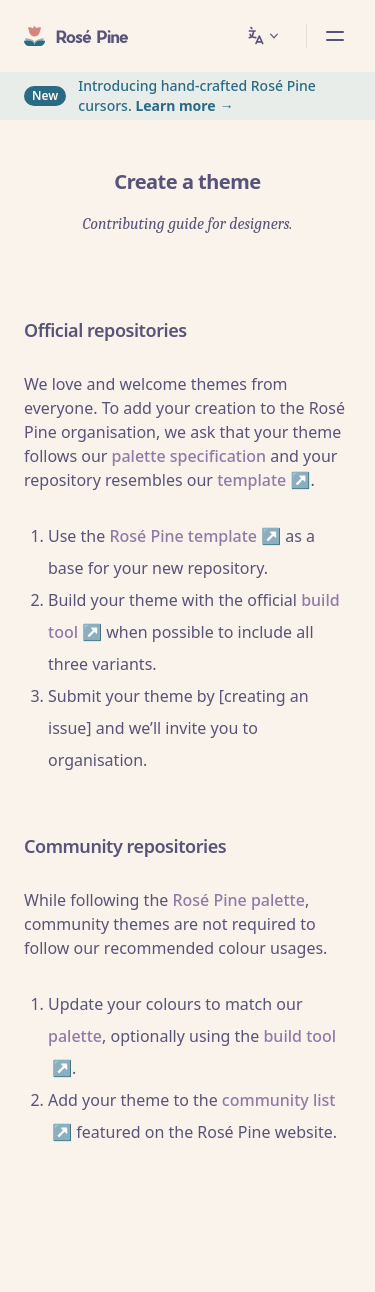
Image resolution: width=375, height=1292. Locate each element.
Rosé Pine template (183, 536)
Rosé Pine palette (238, 900)
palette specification (189, 456)
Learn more (175, 105)
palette (75, 1036)
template (251, 480)
